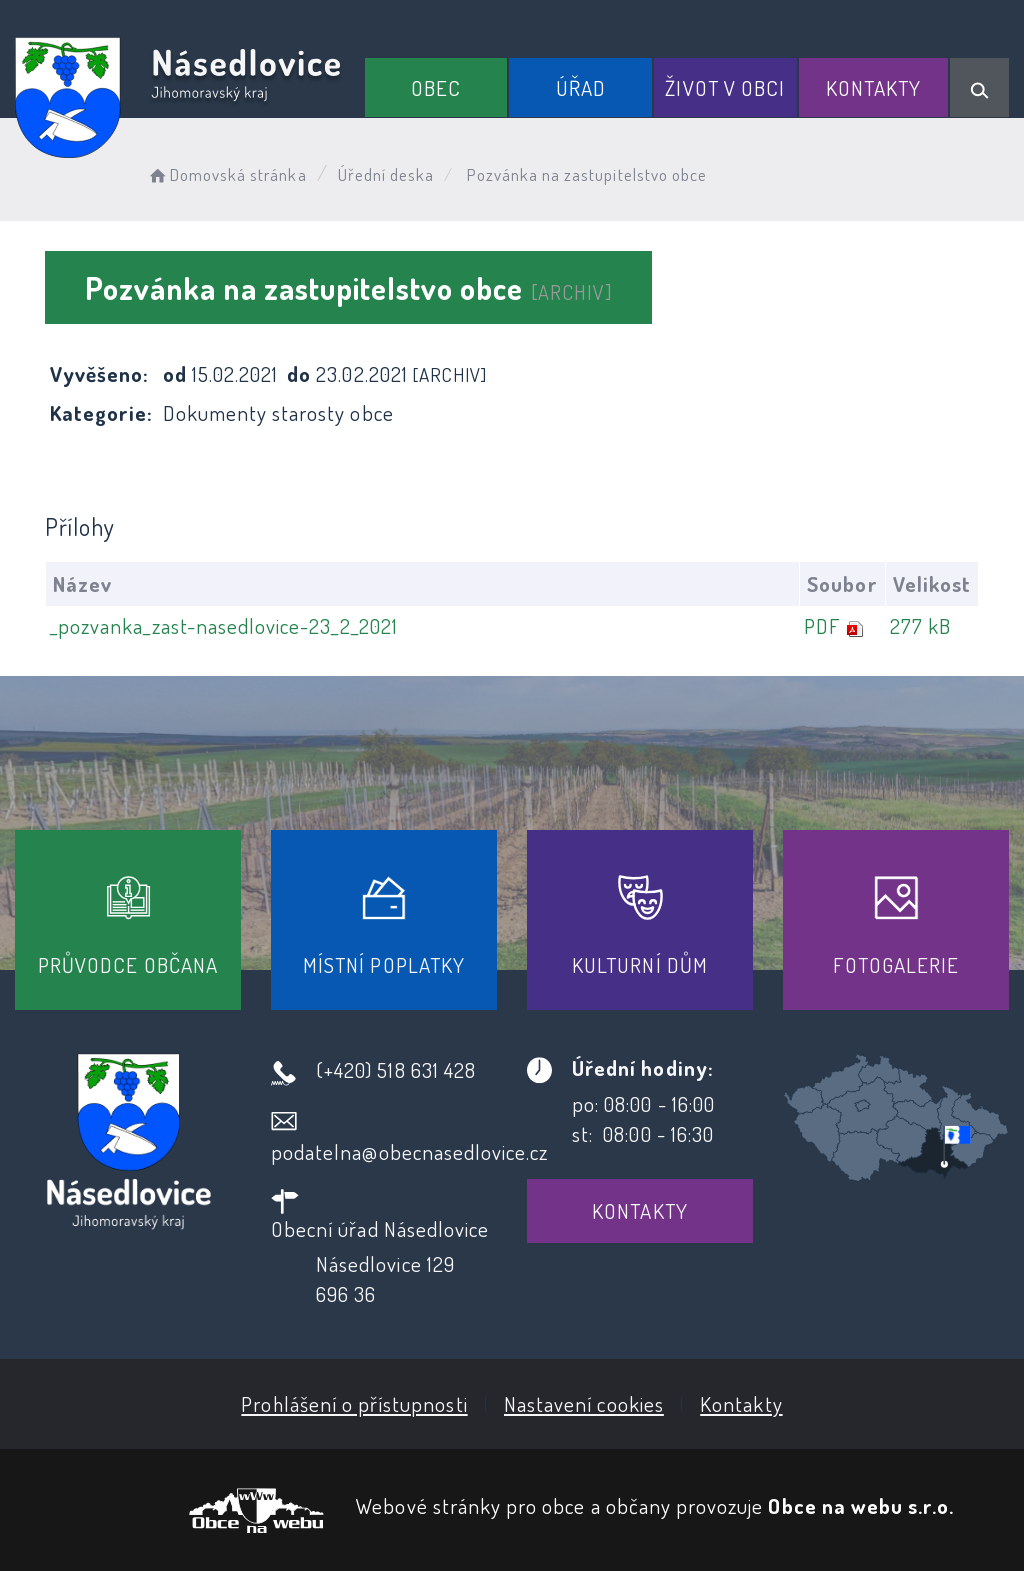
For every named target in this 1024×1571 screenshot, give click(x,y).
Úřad (581, 87)
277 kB (920, 625)
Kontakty (873, 87)
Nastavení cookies (584, 1403)
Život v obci (725, 87)
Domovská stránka (226, 174)
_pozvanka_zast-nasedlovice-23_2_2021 (224, 625)
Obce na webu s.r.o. (861, 1505)
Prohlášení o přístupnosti (354, 1403)
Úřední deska (386, 174)
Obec (436, 87)
